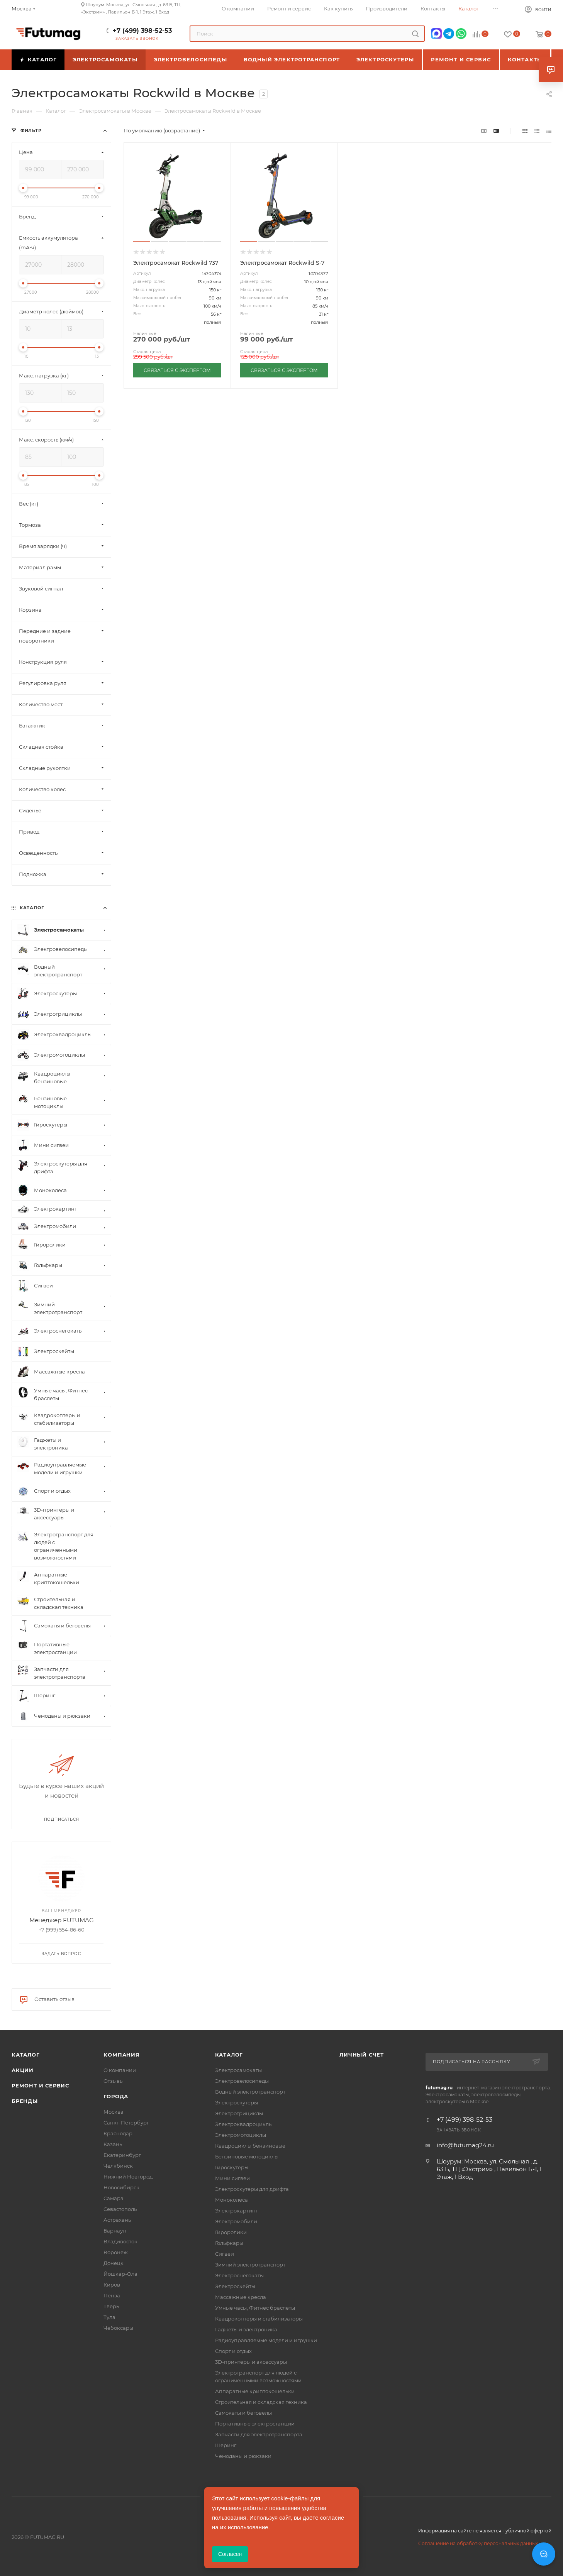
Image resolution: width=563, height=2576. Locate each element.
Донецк (113, 2263)
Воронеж (115, 2252)
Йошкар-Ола (120, 2274)
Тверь (111, 2306)
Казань (112, 2144)
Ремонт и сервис (40, 2085)
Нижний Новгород (128, 2176)
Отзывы (113, 2081)
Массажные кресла (240, 2297)
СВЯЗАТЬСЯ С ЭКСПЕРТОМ (177, 370)
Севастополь (120, 2209)
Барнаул (114, 2231)
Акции (23, 2070)
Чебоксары (118, 2328)
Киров (111, 2285)
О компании (119, 2070)
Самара (113, 2198)
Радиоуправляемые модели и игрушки (266, 2340)
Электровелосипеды (242, 2081)
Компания (121, 2055)
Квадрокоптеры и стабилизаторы (259, 2319)
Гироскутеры (231, 2167)
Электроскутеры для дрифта (252, 2189)
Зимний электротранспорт (250, 2264)
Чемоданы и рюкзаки (243, 2456)
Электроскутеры (236, 2102)
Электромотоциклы (240, 2135)
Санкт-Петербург (126, 2122)
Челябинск (118, 2166)
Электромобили (236, 2221)
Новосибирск (121, 2187)
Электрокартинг (236, 2210)
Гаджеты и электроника (246, 2329)
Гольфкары (229, 2243)
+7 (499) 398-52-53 (142, 30)
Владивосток (120, 2241)
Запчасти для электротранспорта (258, 2434)
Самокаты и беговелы (243, 2413)
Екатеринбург (122, 2155)
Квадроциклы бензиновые (250, 2146)
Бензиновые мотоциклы (246, 2156)
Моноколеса (231, 2200)
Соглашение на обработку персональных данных (478, 2543)
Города (115, 2096)
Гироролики (231, 2232)
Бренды (25, 2101)
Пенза (111, 2295)
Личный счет (361, 2055)
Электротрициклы (239, 2113)
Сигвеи (224, 2254)
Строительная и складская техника (261, 2402)
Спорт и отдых (233, 2351)
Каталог (26, 2055)
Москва (113, 2112)
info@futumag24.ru (465, 2145)
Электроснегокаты (239, 2275)
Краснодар (117, 2133)
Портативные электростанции (255, 2423)
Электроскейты (235, 2286)
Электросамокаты (238, 2070)
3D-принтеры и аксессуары (251, 2362)
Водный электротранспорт (250, 2092)
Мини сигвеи (232, 2178)
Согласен (230, 2554)
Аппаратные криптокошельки (255, 2391)
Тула (109, 2317)
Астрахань (117, 2220)
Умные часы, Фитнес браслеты (255, 2308)
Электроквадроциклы (244, 2124)
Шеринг (225, 2445)
